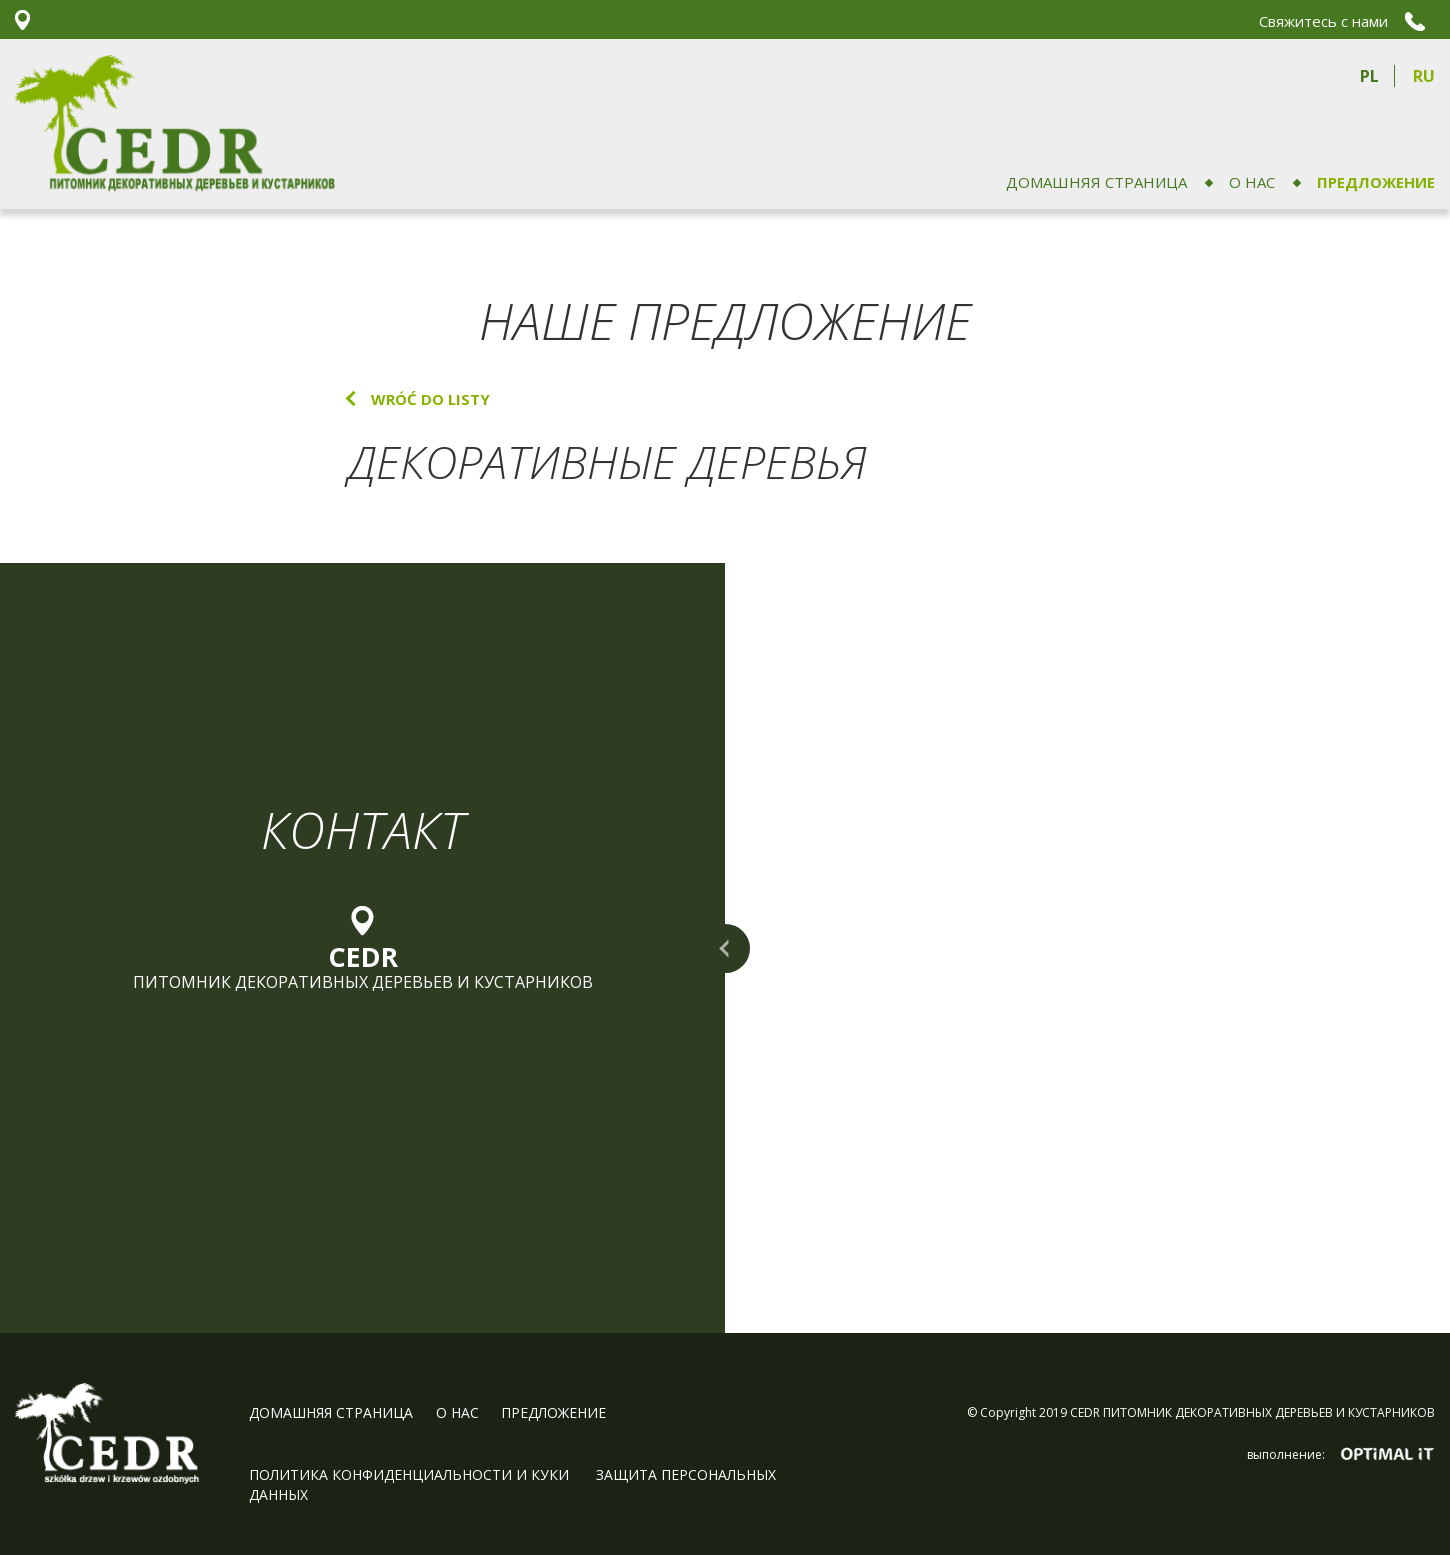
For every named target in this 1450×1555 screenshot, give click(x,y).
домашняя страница (1096, 182)
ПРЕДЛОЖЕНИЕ (1376, 182)
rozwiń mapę (725, 948)
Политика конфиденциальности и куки (411, 1474)
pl (1369, 76)
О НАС (1252, 182)
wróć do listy (430, 399)
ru (1424, 76)
